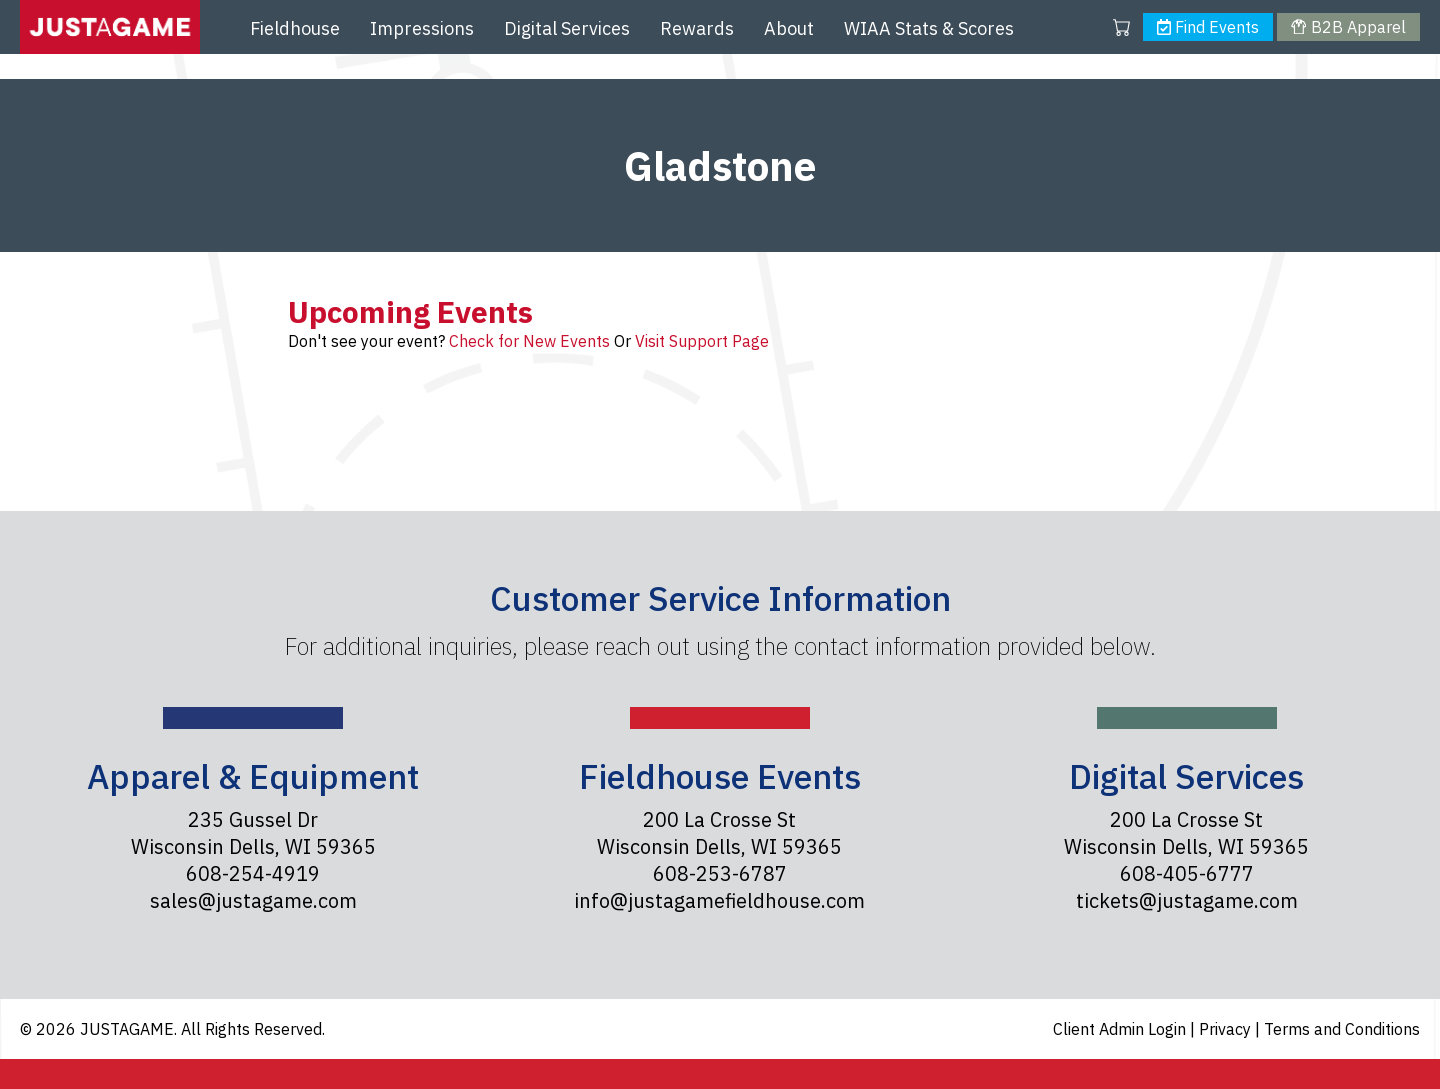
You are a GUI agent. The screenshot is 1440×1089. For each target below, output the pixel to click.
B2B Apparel (1348, 27)
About (789, 28)
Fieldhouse (295, 28)
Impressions (422, 28)
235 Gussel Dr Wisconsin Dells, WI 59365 (253, 833)
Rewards (697, 28)
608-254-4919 (253, 873)
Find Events (1208, 27)
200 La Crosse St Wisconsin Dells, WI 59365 (719, 833)
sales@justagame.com (253, 900)
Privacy (1227, 1029)
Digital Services (567, 28)
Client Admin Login (1121, 1029)
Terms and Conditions (1342, 1029)
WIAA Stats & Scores (929, 28)
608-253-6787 (720, 873)
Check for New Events (529, 341)
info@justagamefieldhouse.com (719, 900)
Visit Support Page (702, 341)
